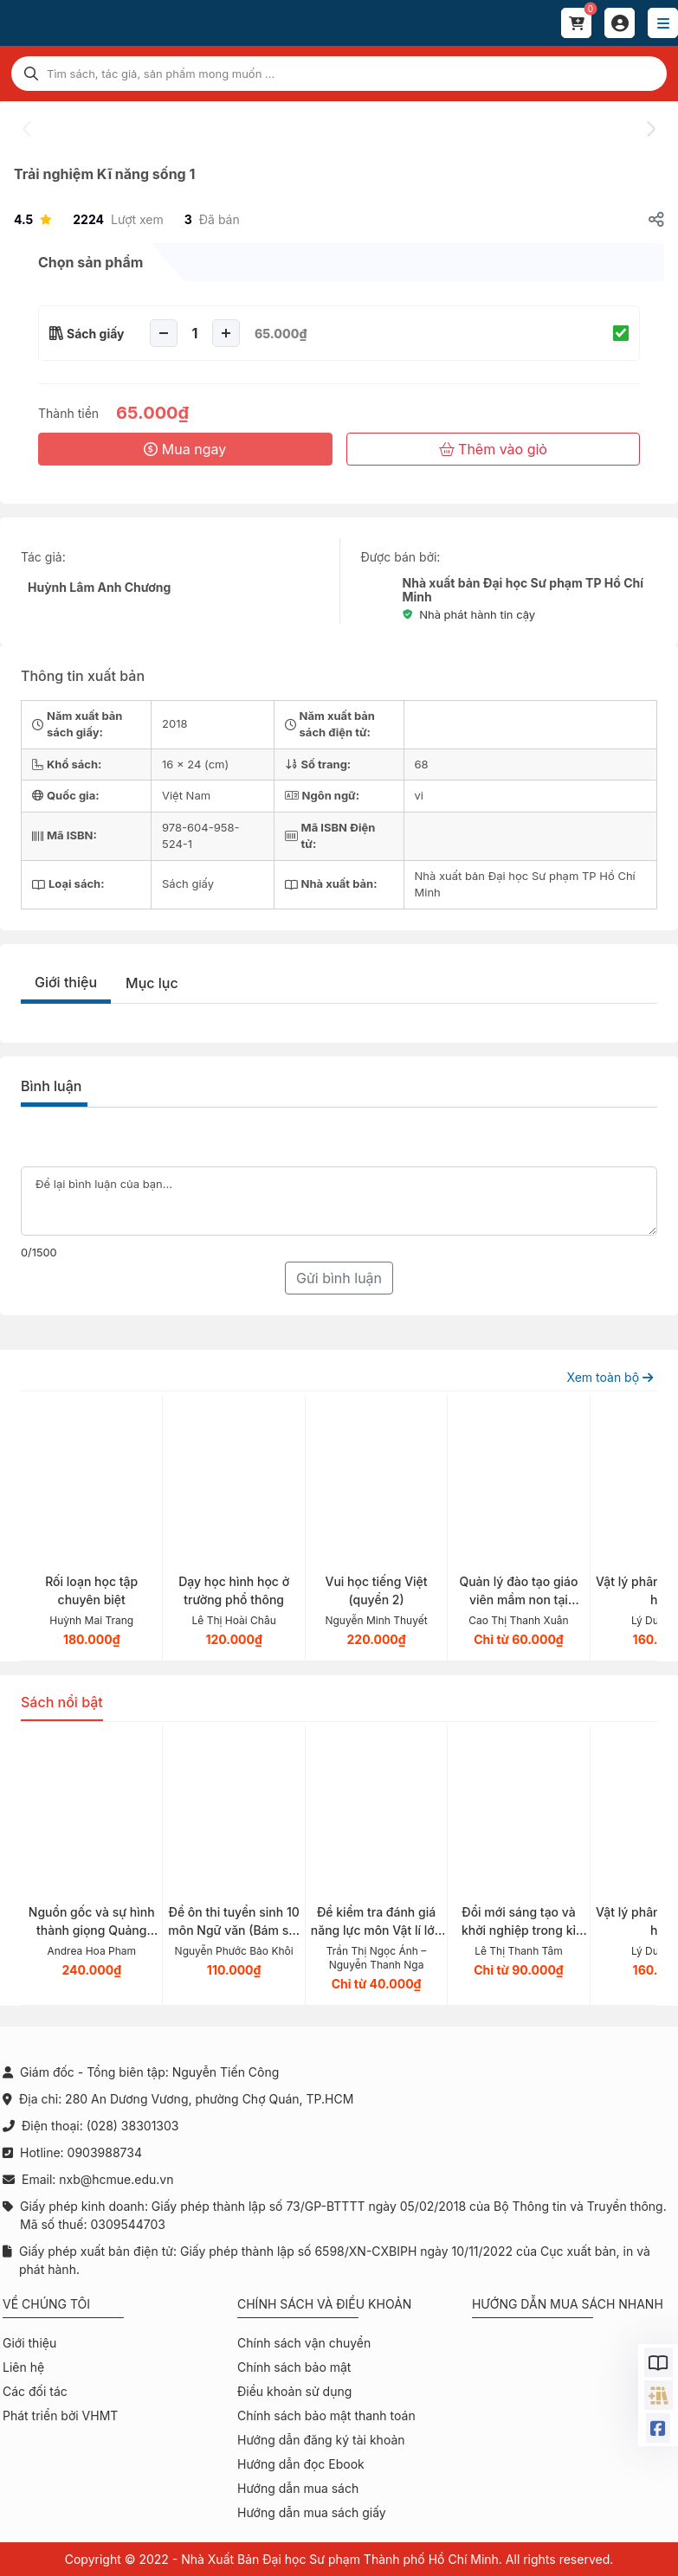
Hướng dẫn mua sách (297, 2488)
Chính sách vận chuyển (304, 2342)
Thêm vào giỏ (493, 449)
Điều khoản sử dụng (294, 2391)
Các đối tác (35, 2391)
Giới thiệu (66, 982)
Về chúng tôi (46, 2304)
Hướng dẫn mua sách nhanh (567, 2304)
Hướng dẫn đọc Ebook (301, 2464)
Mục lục (152, 983)
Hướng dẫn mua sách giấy (311, 2512)
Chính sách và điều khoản (324, 2304)
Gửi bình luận (339, 1278)
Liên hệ (23, 2367)
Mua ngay (185, 449)
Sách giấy (96, 333)
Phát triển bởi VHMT (60, 2415)
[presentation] (28, 129)
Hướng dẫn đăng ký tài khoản (321, 2439)
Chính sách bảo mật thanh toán (326, 2415)
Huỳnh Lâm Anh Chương (99, 587)
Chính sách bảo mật (294, 2367)
